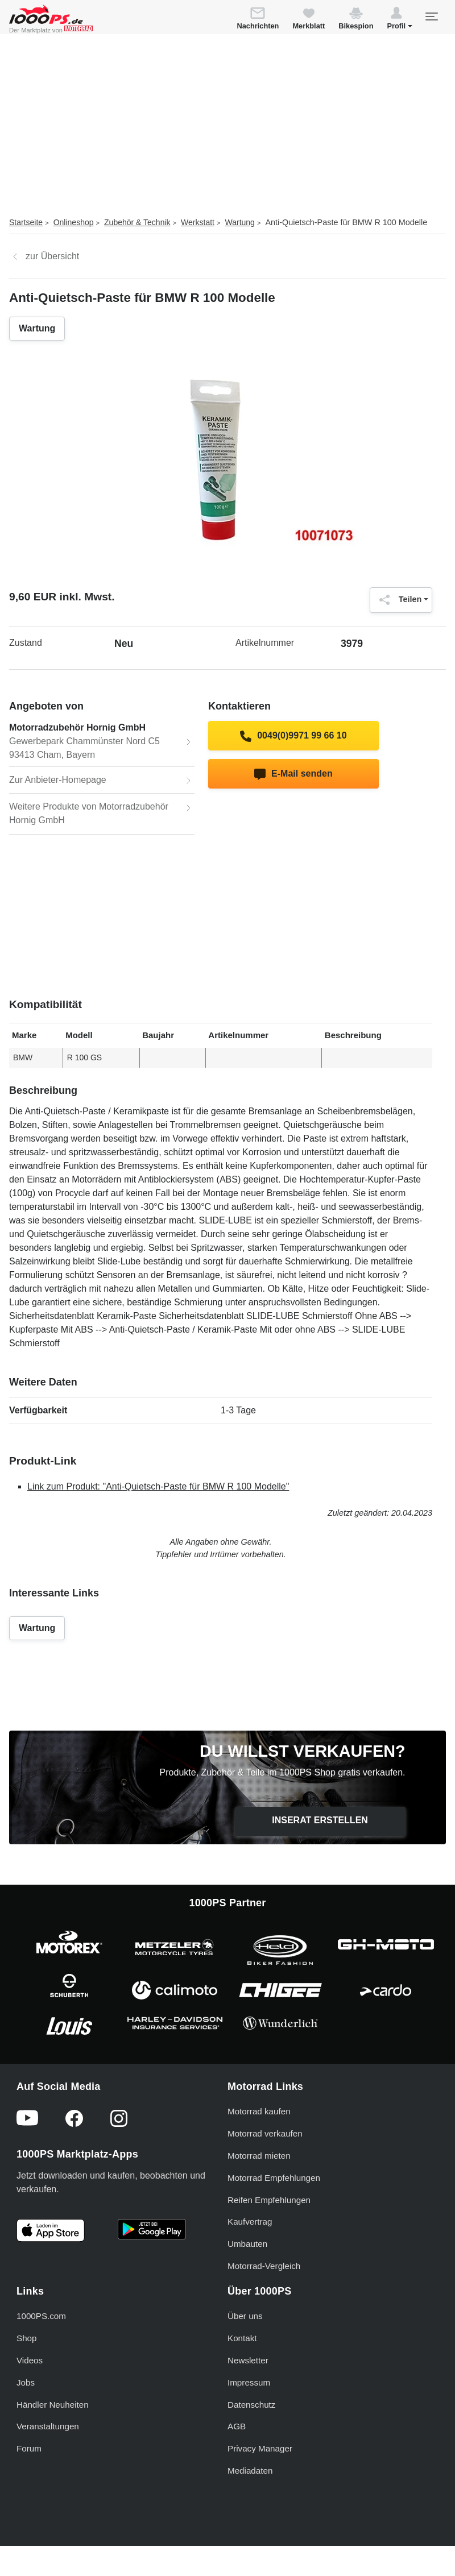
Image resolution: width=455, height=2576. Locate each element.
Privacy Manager (260, 2448)
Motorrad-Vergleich (264, 2266)
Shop (26, 2338)
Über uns (245, 2316)
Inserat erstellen (320, 1820)
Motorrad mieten (259, 2155)
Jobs (25, 2382)
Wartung (240, 222)
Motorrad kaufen (259, 2111)
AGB (237, 2426)
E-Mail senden (293, 774)
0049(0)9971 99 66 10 (293, 736)
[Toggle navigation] (431, 16)
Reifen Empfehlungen (269, 2200)
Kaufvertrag (250, 2221)
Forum (29, 2448)
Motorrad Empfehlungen (274, 2178)
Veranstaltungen (47, 2426)
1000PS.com (41, 2316)
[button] (399, 20)
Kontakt (242, 2338)
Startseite (26, 222)
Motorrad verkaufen (265, 2133)
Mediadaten (250, 2470)
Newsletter (248, 2360)
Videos (29, 2360)
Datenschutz (251, 2404)
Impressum (249, 2382)
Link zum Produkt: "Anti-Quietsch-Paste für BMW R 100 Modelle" (158, 1486)
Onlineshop (73, 222)
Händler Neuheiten (52, 2404)
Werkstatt (197, 222)
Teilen (398, 599)
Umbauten (247, 2244)
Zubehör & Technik (137, 222)
